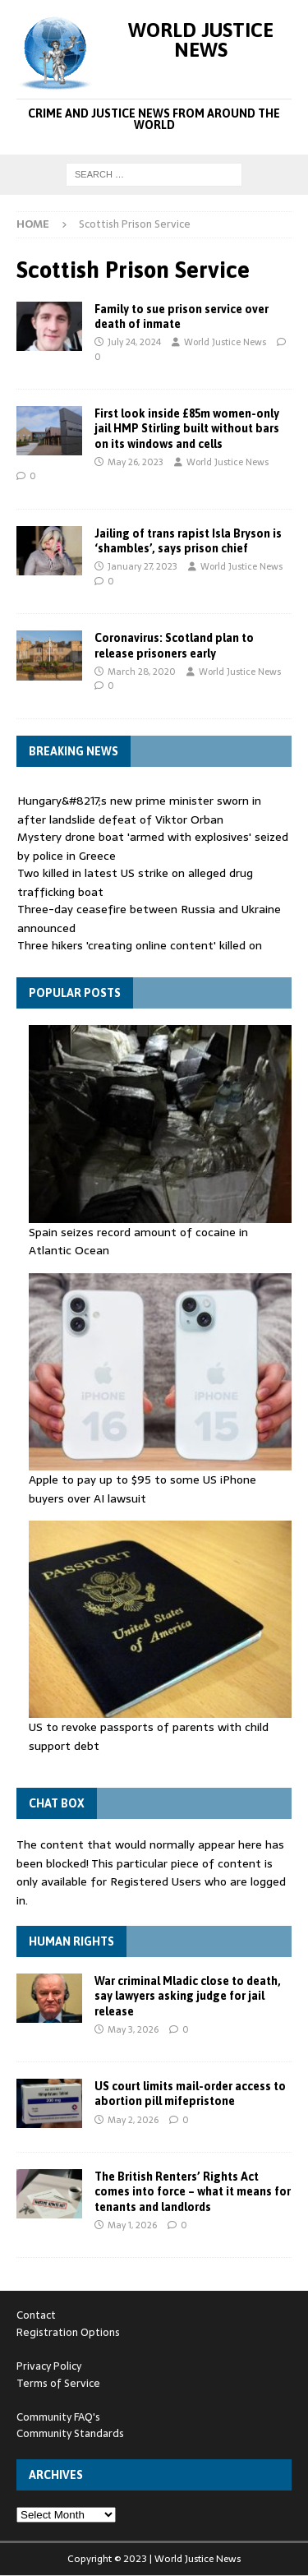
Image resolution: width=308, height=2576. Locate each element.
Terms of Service (58, 2383)
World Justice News (225, 342)
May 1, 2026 (132, 2225)
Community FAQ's (58, 2417)
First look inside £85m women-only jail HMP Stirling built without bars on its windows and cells (186, 428)
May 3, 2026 (133, 2029)
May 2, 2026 (133, 2119)
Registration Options (68, 2332)
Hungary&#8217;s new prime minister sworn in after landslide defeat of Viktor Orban (139, 810)
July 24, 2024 (134, 342)
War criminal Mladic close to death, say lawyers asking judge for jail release (187, 1995)
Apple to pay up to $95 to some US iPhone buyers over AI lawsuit (142, 1488)
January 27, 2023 (142, 566)
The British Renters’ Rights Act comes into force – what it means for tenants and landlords (192, 2191)
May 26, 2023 (135, 462)
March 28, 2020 (142, 671)
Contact (36, 2315)
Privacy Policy (48, 2366)
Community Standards (70, 2433)
